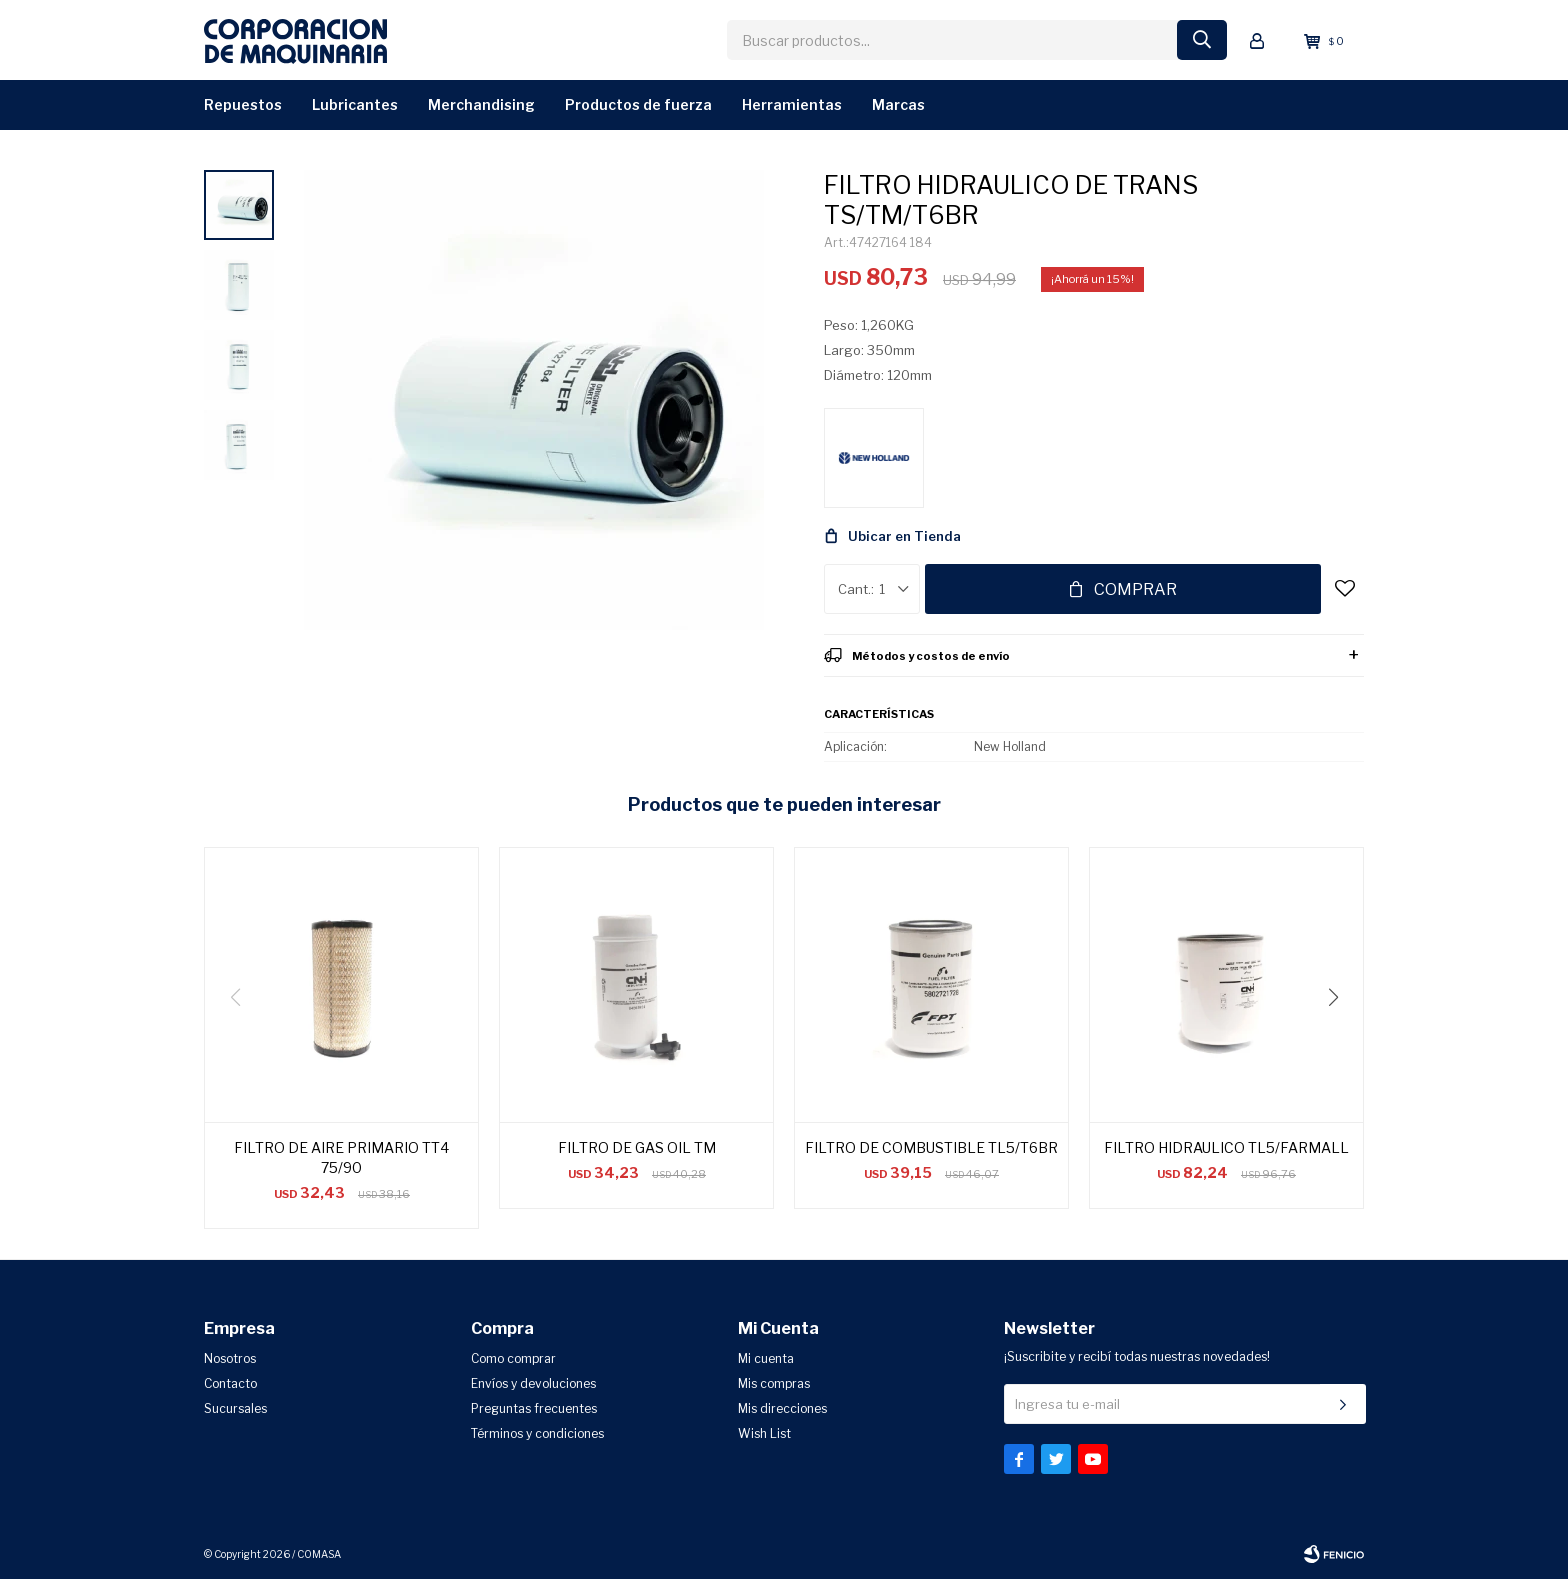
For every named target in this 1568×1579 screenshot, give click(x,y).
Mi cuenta (766, 1358)
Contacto (230, 1383)
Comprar (1135, 589)
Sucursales (235, 1408)
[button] (1340, 1038)
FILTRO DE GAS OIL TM (637, 1147)
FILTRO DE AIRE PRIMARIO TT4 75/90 (341, 1157)
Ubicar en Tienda (904, 536)
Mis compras (774, 1383)
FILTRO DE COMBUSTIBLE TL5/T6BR (931, 1147)
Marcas (898, 104)
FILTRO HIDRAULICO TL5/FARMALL (1226, 1147)
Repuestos (243, 104)
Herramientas (792, 104)
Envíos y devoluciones (533, 1383)
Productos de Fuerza (638, 104)
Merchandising (481, 104)
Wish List (764, 1433)
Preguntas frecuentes (534, 1408)
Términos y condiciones (537, 1433)
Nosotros (230, 1358)
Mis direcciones (782, 1408)
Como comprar (513, 1358)
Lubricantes (355, 104)
